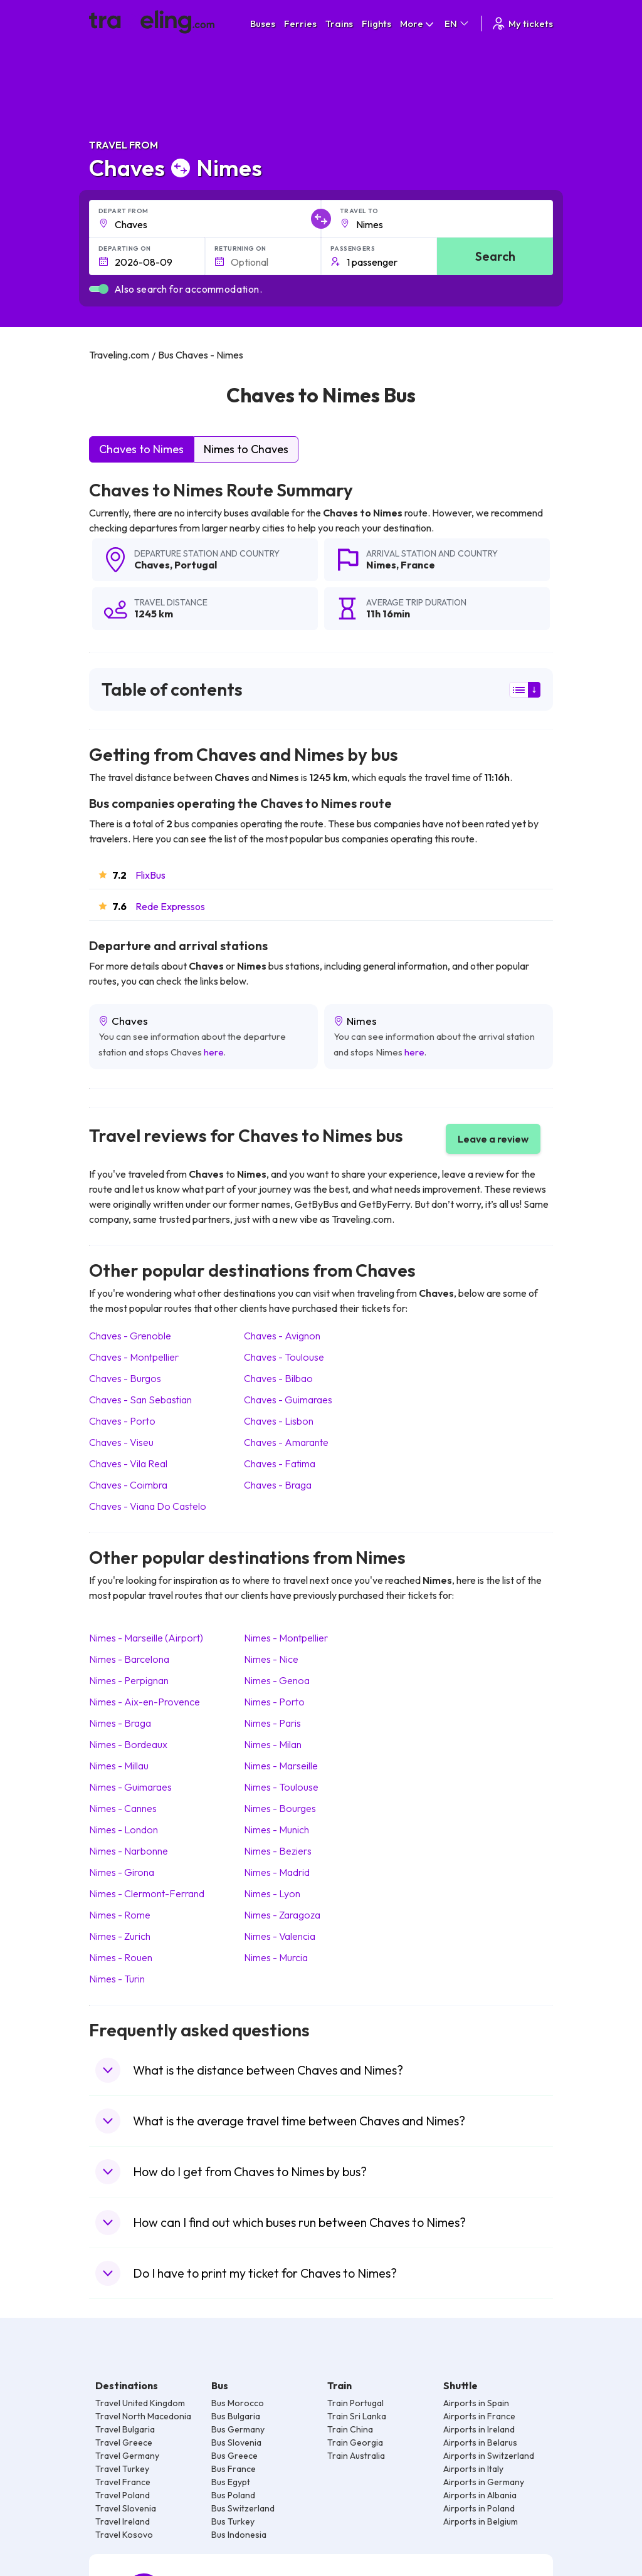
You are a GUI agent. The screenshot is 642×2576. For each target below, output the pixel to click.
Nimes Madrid (277, 1872)
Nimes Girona (121, 1872)
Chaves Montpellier (134, 1357)
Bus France (233, 2468)
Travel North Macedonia (143, 2416)
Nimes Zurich (119, 1936)
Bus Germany (238, 2429)
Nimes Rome (119, 1914)
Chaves (152, 564)
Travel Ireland (122, 2521)
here (214, 1052)
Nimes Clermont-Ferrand (146, 1893)
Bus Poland (233, 2495)
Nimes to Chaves (246, 449)
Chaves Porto (122, 1421)
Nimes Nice (271, 1659)
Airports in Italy (473, 2468)
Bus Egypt (230, 2482)
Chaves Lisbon (278, 1421)
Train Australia (356, 2455)
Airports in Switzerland (488, 2455)
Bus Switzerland (243, 2508)
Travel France (122, 2482)
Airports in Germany (483, 2482)
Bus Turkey (233, 2521)
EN (457, 23)
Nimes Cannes (123, 1808)
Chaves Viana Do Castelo (147, 1506)
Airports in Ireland (479, 2429)
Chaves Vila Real (128, 1463)
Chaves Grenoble (130, 1335)
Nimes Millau (119, 1765)
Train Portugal (355, 2403)
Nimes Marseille (281, 1765)
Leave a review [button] (493, 1139)
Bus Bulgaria (235, 2416)
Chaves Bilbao (278, 1378)
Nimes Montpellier (286, 1637)
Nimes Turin (117, 1978)
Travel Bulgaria (125, 2429)
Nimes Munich (276, 1829)
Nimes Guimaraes (130, 1787)
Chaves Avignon (282, 1335)
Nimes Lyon (272, 1893)
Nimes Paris (272, 1723)
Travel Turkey (122, 2468)
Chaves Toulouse (284, 1357)
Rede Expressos (170, 906)
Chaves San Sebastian (140, 1399)
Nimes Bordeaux (128, 1744)
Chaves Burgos (125, 1378)
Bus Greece (234, 2455)
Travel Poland (122, 2495)
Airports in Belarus (480, 2442)
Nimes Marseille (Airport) (146, 1637)
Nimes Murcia (276, 1957)
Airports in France (479, 2416)
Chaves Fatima (279, 1463)
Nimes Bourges (280, 1808)
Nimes (381, 564)
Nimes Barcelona (129, 1659)
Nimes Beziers (278, 1851)
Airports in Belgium (480, 2521)
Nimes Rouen (120, 1957)
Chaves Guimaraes (288, 1399)
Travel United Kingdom (140, 2403)
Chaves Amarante (286, 1442)
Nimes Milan (273, 1744)
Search (495, 256)
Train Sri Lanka (356, 2416)
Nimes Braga (120, 1723)
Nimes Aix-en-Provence (144, 1701)
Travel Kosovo (124, 2534)
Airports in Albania (480, 2495)
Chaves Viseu (121, 1442)
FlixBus (150, 875)
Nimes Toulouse (281, 1787)
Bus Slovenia (236, 2442)
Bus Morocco (237, 2403)
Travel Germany (127, 2455)
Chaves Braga (278, 1485)
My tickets (522, 23)
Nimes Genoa (277, 1680)
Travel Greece (123, 2442)
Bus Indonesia (238, 2534)
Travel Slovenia (125, 2508)
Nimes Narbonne (128, 1851)
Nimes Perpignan (129, 1680)
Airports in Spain (476, 2403)
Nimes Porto (274, 1701)
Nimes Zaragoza (282, 1914)
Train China (350, 2429)
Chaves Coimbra (128, 1485)
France (418, 564)
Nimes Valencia (279, 1936)
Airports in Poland (479, 2508)
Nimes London (123, 1829)
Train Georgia (355, 2442)
